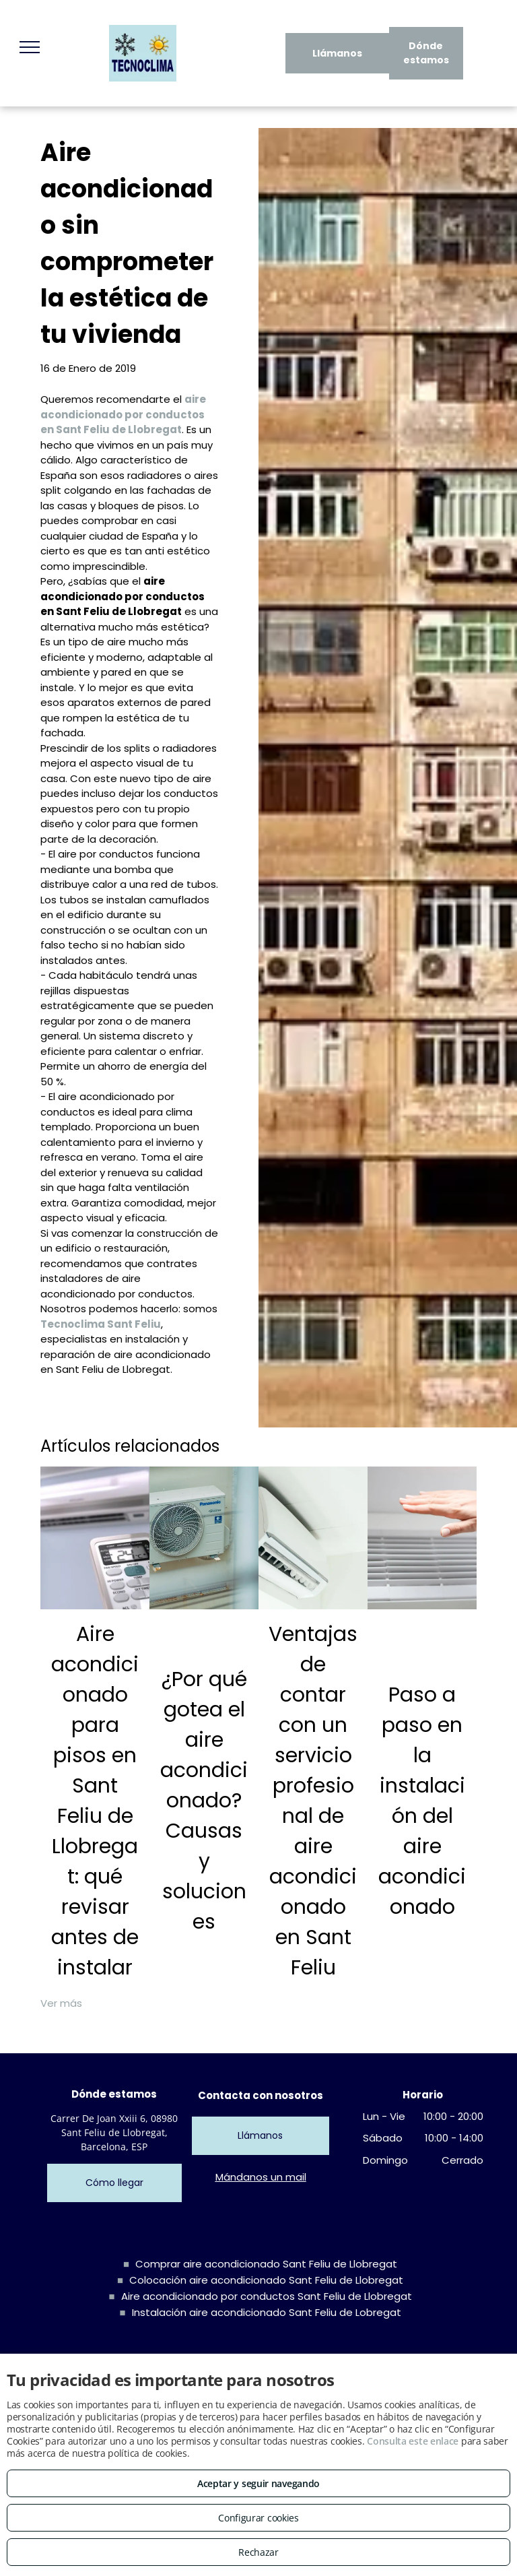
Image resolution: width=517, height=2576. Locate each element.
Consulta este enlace (412, 2441)
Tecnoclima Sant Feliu (100, 1324)
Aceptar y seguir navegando (258, 2483)
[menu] (29, 47)
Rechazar (258, 2552)
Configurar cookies (258, 2517)
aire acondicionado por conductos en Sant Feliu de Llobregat (123, 414)
